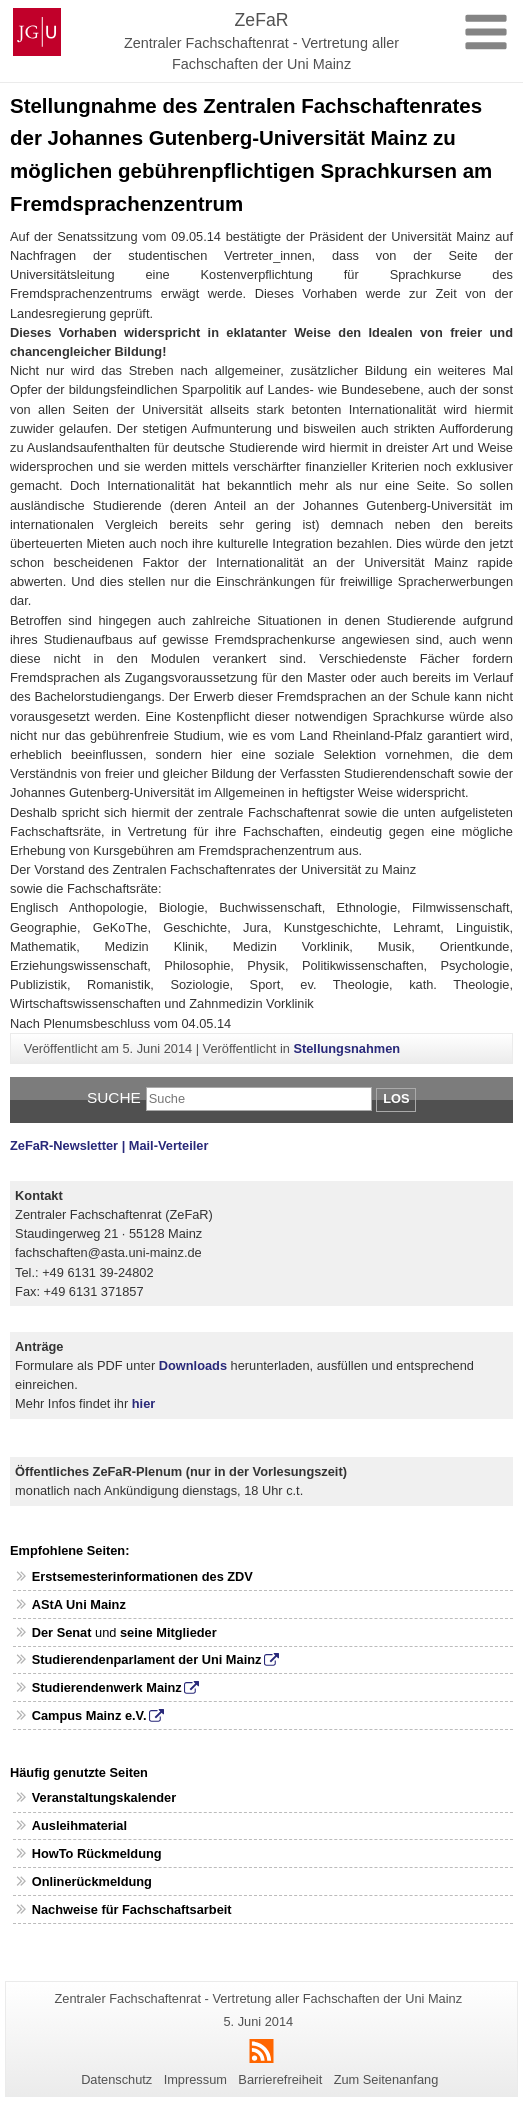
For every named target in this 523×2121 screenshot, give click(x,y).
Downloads (193, 1365)
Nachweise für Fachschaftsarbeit (132, 1909)
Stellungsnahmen (346, 1048)
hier (143, 1403)
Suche (114, 1097)
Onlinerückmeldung (92, 1881)
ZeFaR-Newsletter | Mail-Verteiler (109, 1145)
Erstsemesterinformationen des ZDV (142, 1576)
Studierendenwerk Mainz (107, 1687)
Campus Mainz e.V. (89, 1715)
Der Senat (62, 1632)
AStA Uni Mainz (79, 1604)
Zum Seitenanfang (386, 2079)
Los (396, 1098)
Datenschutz (116, 2079)
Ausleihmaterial (79, 1825)
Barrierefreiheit (280, 2079)
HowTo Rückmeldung (97, 1853)
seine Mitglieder (168, 1632)
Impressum (195, 2079)
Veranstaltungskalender (104, 1797)
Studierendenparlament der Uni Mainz (147, 1659)
